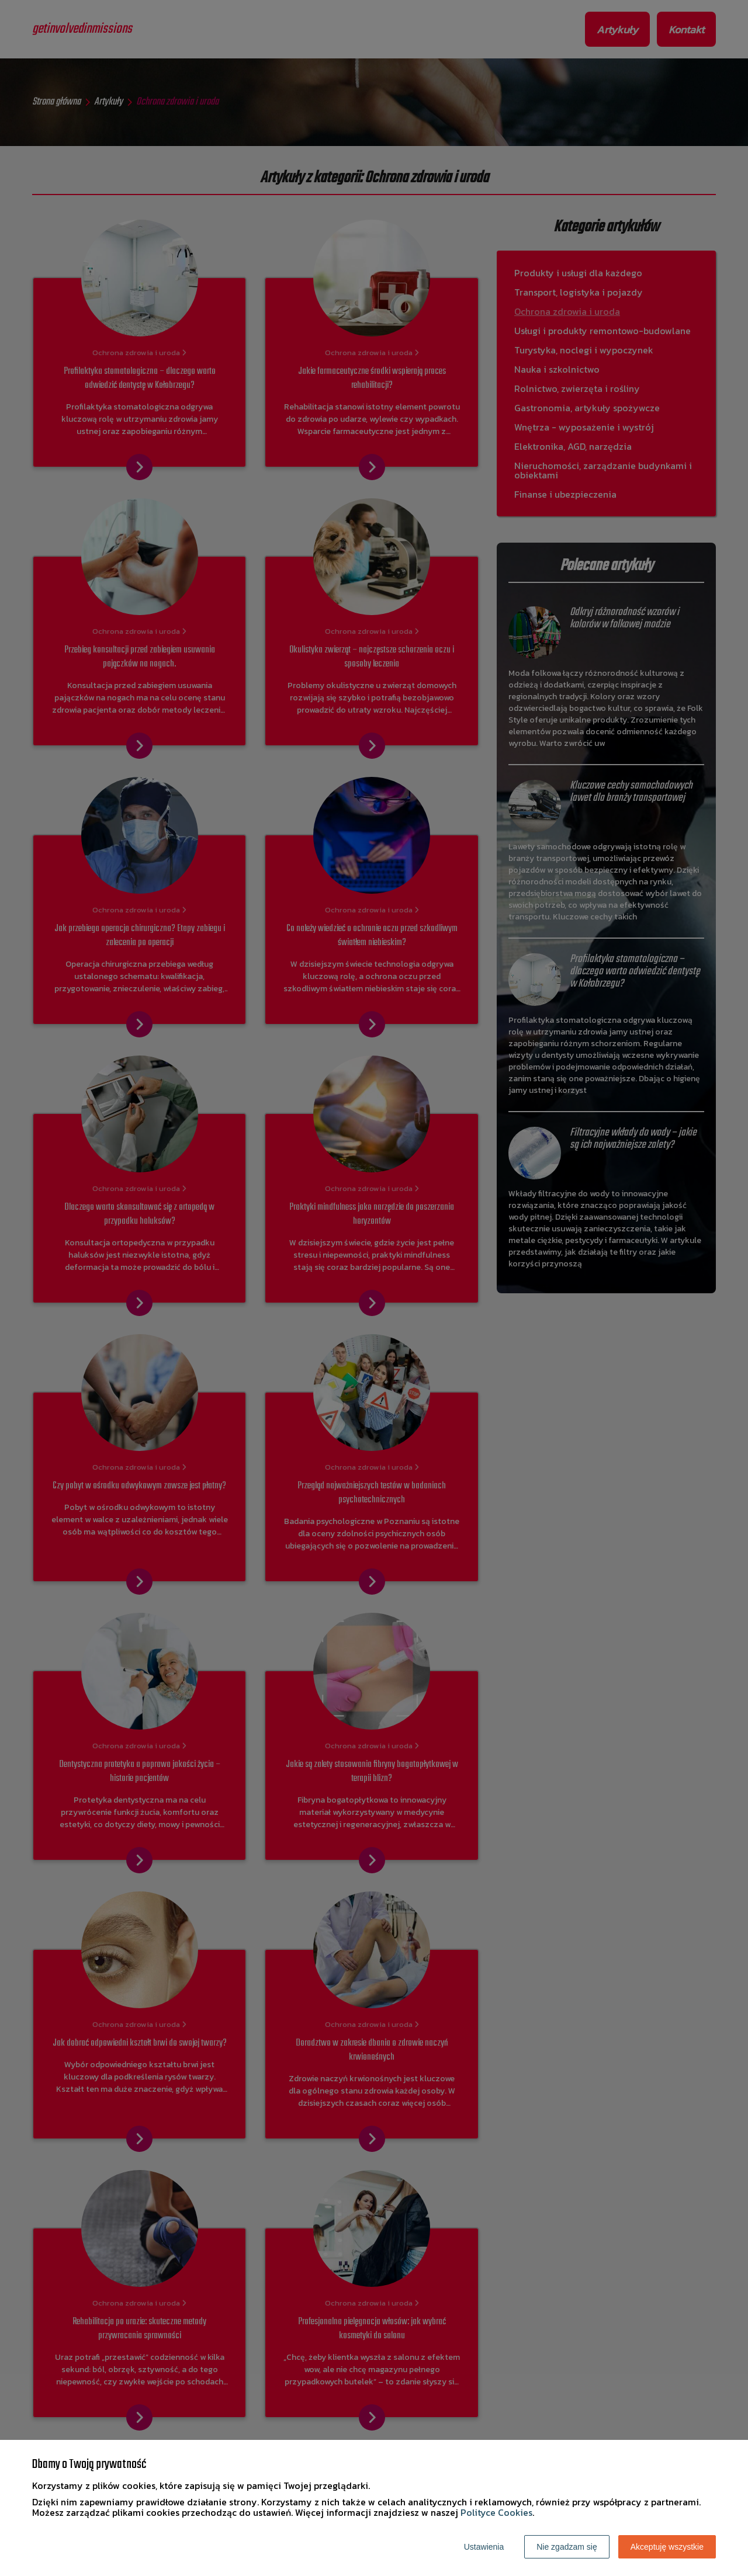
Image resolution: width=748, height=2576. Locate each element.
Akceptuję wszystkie (667, 2546)
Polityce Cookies (496, 2512)
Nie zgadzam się (566, 2546)
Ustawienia (484, 2546)
